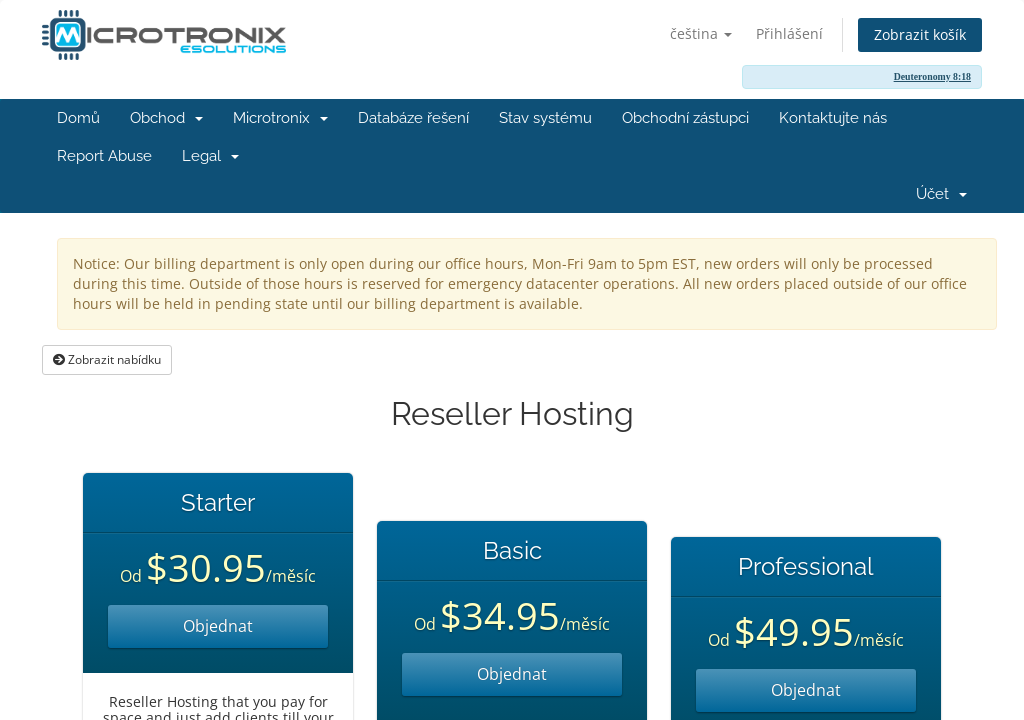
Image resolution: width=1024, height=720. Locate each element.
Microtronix (280, 118)
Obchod (166, 118)
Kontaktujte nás (833, 118)
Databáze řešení (413, 118)
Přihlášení (789, 33)
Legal (210, 156)
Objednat (218, 626)
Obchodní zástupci (685, 118)
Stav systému (545, 118)
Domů (78, 118)
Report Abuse (104, 156)
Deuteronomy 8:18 (932, 76)
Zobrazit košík (920, 34)
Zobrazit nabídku (107, 359)
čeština (701, 33)
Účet (941, 194)
